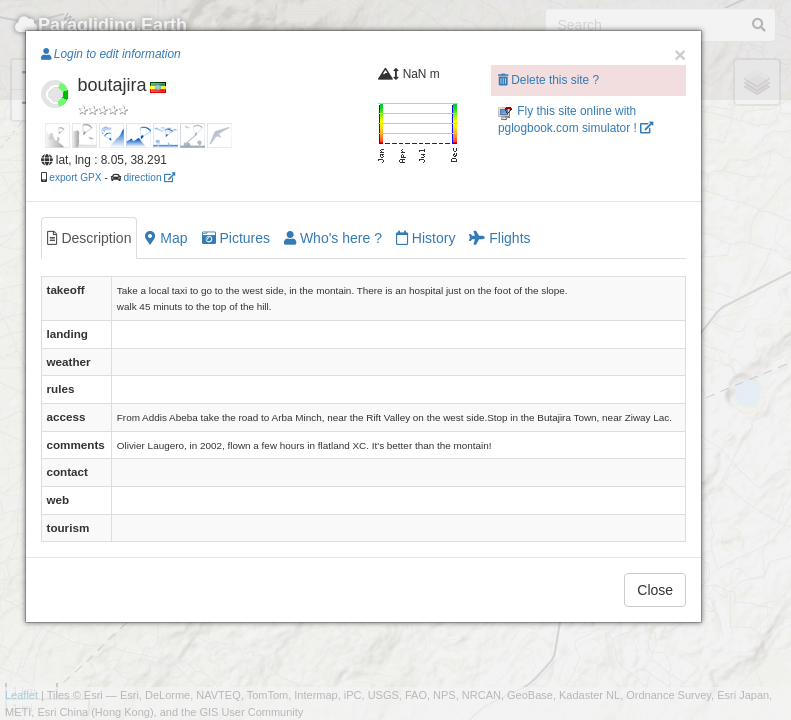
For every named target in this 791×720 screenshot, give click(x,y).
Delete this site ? (548, 80)
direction (149, 177)
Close (655, 590)
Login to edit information (111, 54)
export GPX (75, 177)
